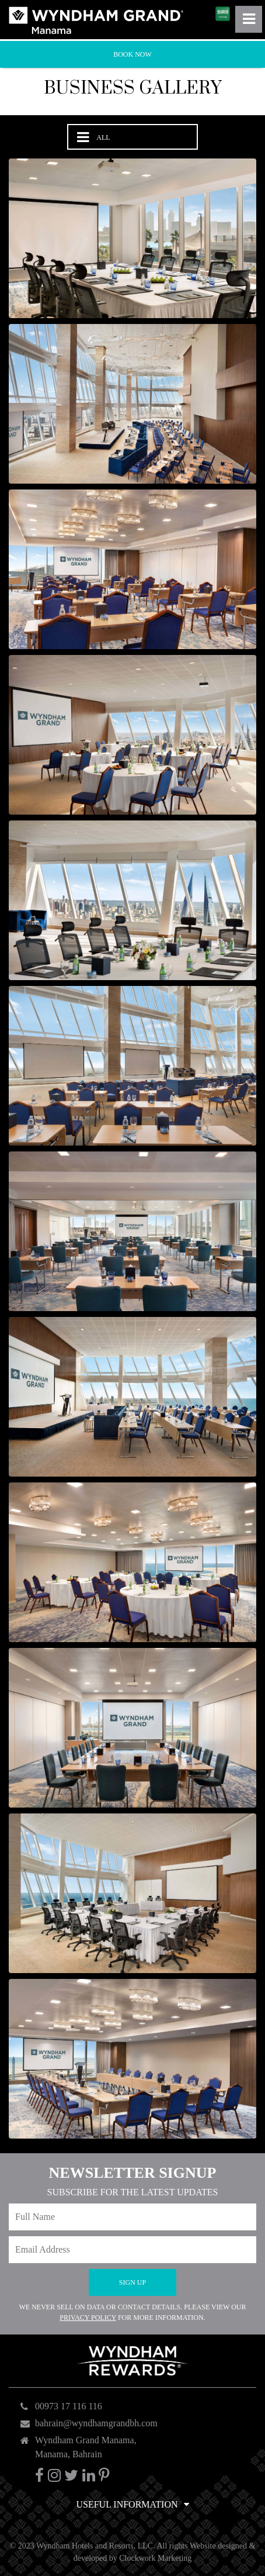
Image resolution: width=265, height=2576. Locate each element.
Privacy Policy (88, 2317)
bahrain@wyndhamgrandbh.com (96, 2423)
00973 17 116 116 (68, 2406)
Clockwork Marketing (155, 2558)
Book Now (132, 54)
